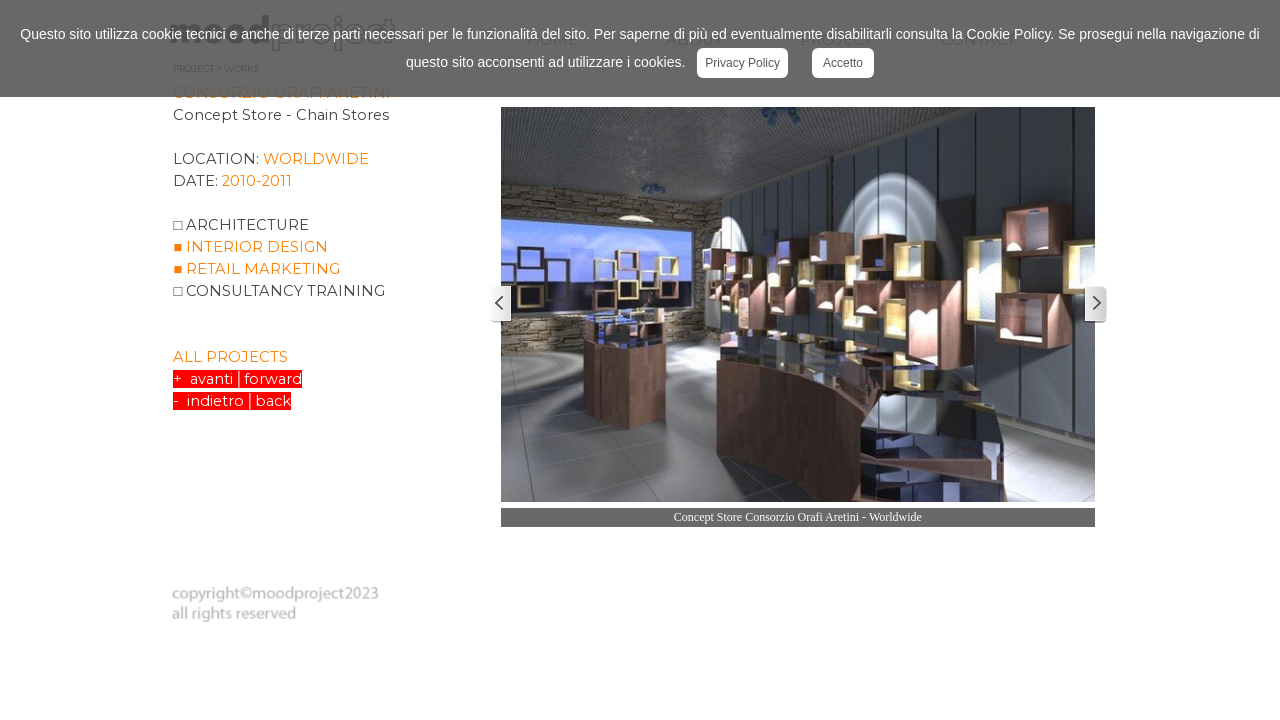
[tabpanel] (325, 265)
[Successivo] (1095, 304)
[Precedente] (501, 304)
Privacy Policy (742, 63)
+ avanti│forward (237, 379)
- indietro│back (231, 401)
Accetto (843, 63)
